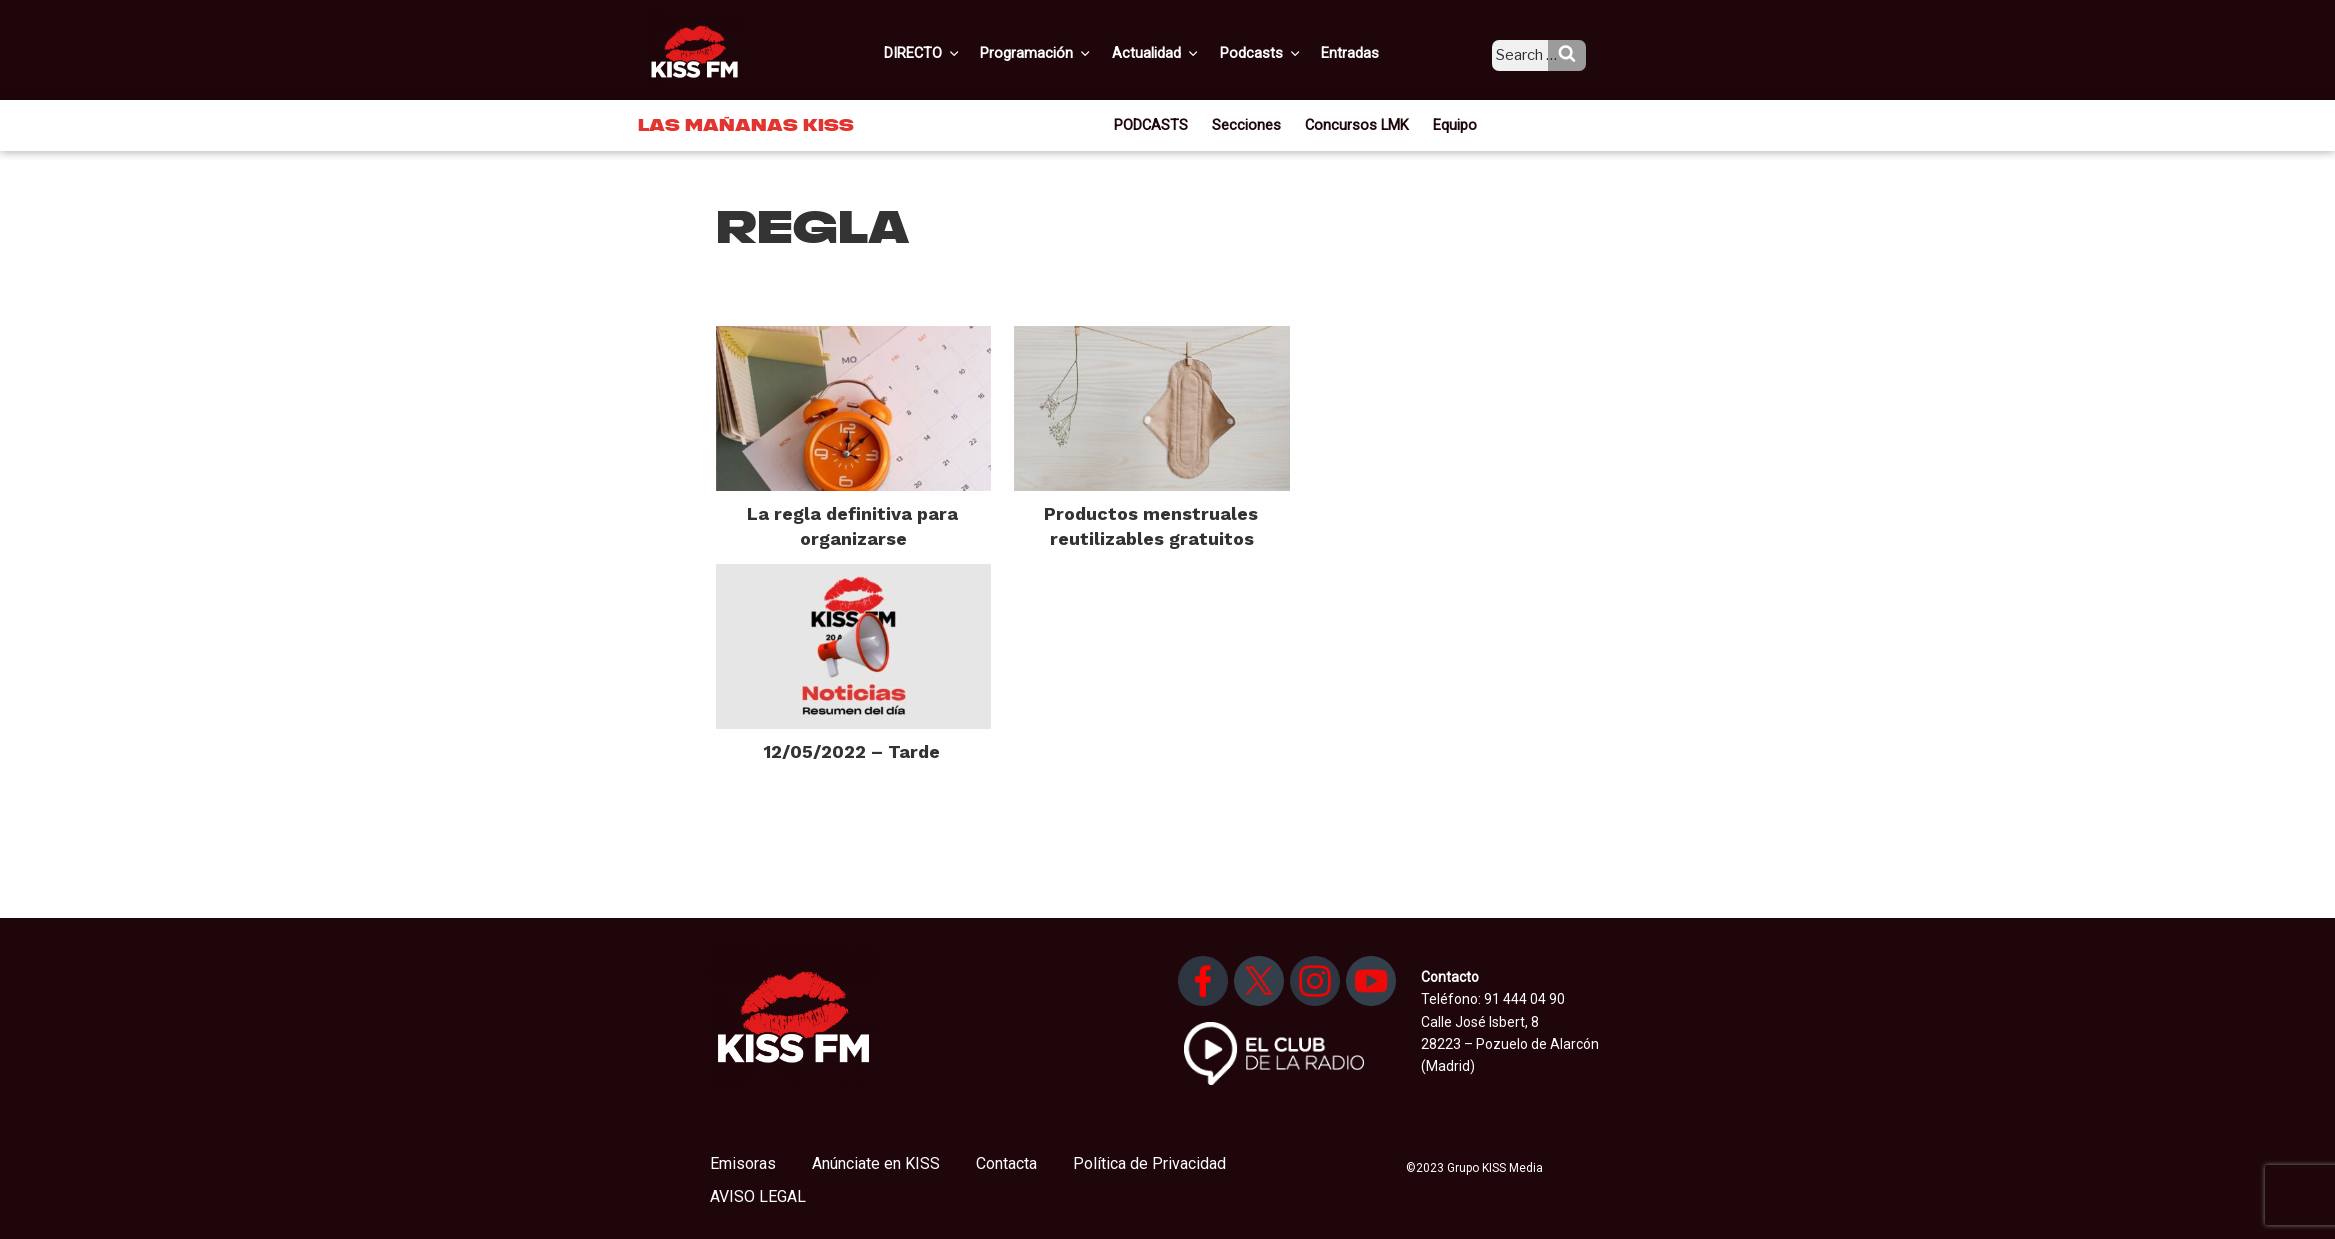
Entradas (1366, 53)
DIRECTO (954, 53)
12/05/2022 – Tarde (852, 751)
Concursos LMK (1355, 124)
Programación (1064, 53)
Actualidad (1180, 53)
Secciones (1251, 124)
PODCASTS (1159, 124)
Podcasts (1281, 53)
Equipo (1448, 124)
